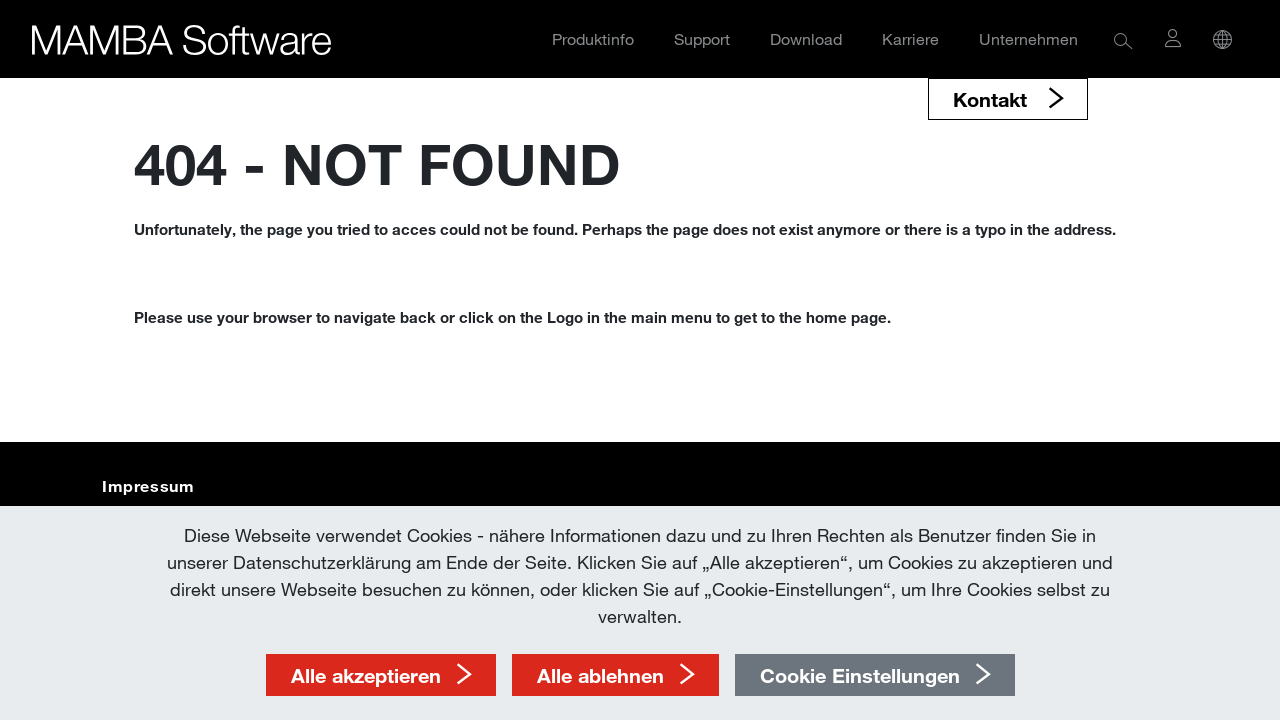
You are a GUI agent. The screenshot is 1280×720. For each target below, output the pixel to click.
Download (806, 38)
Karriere (910, 38)
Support (702, 38)
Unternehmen (1028, 38)
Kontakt (993, 99)
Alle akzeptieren (366, 675)
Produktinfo (593, 38)
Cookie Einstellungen (860, 675)
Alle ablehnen (600, 675)
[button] (1123, 39)
